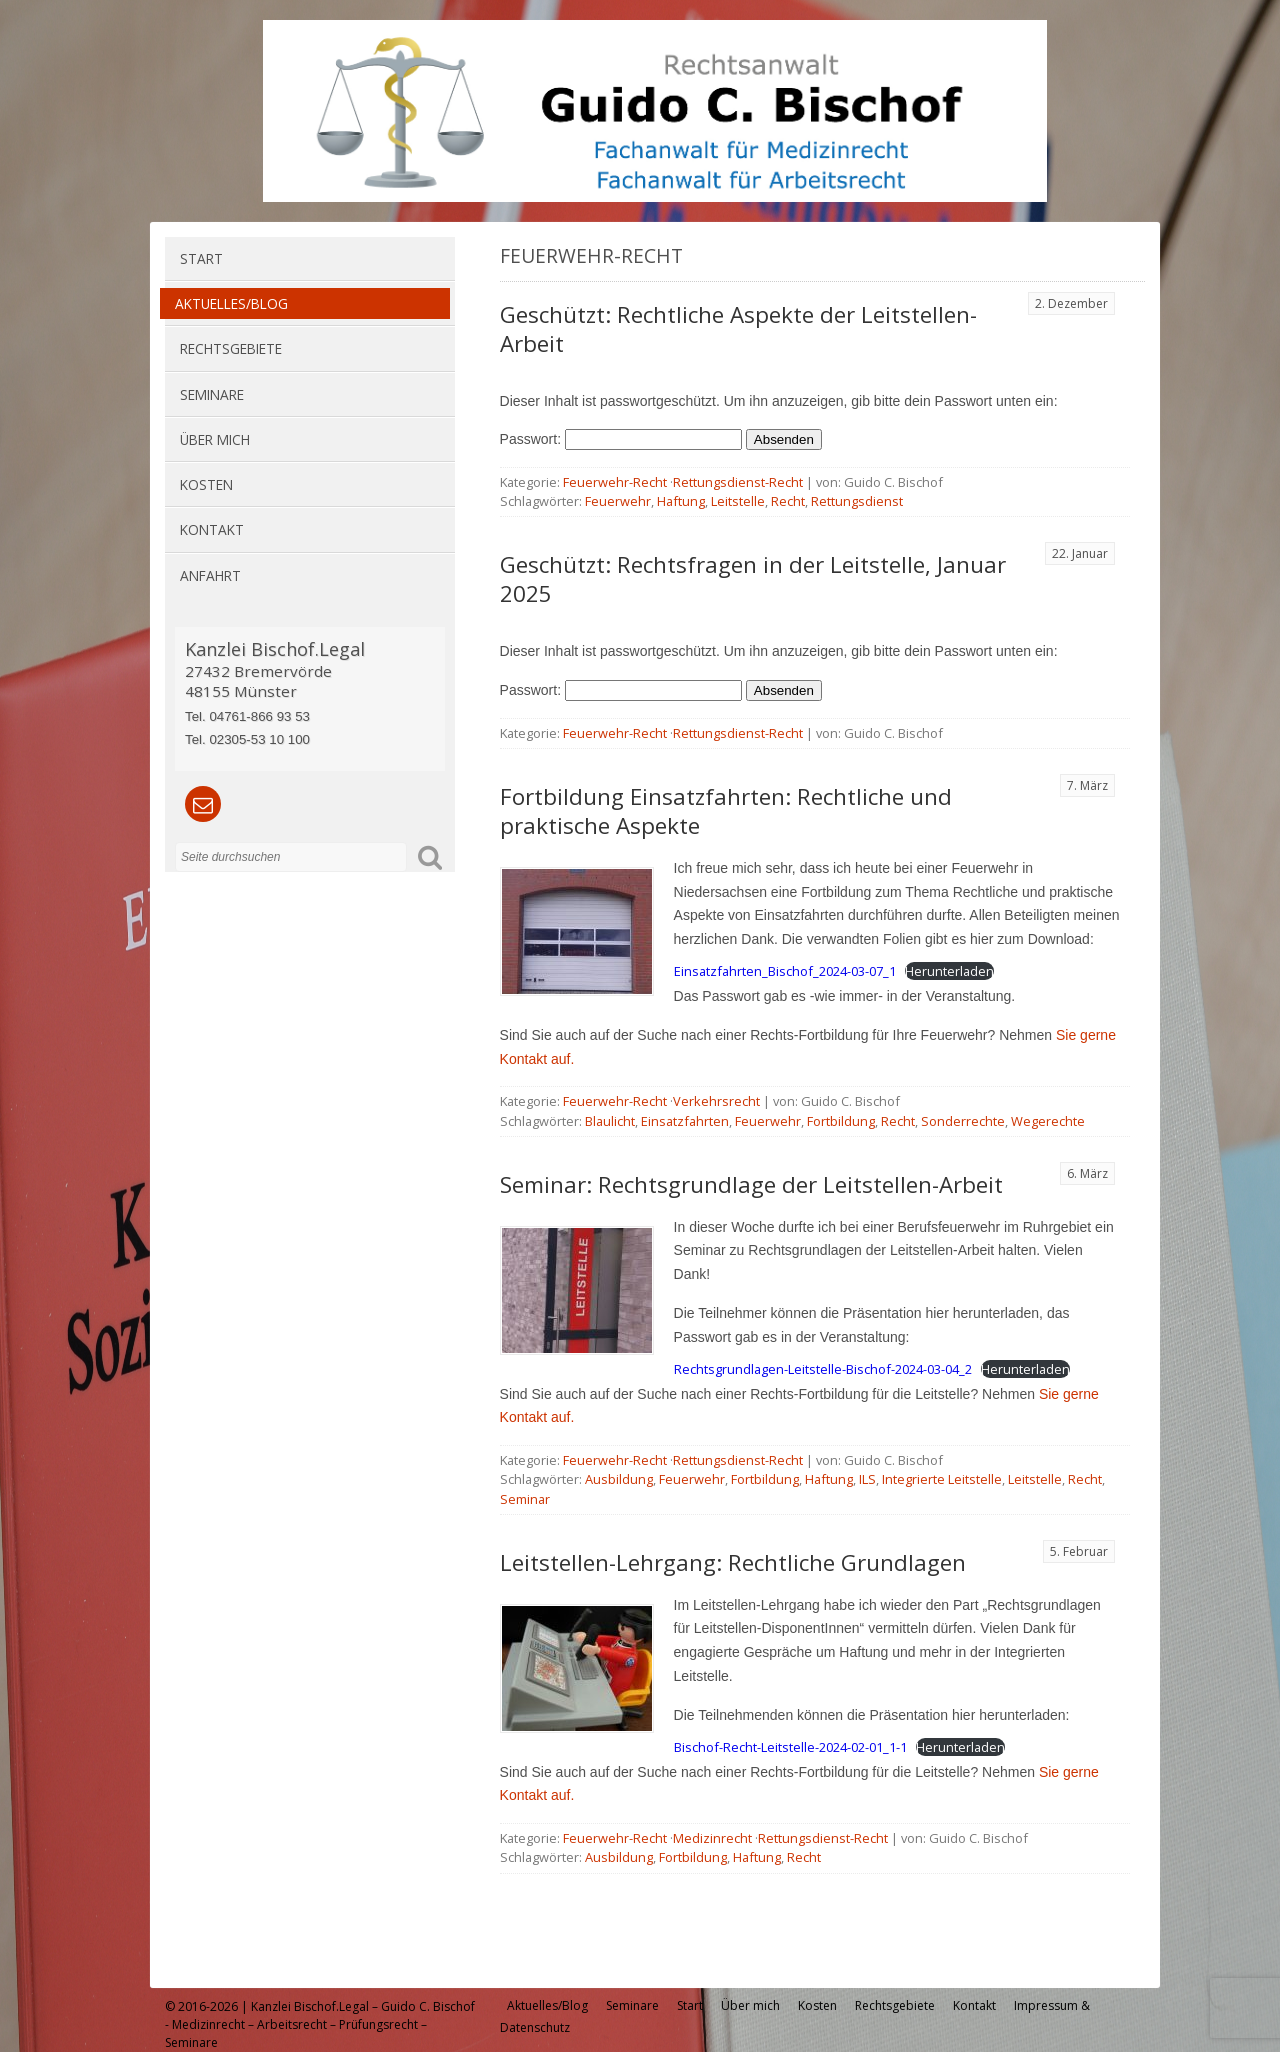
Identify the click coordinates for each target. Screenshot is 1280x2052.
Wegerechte (1048, 1121)
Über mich (215, 439)
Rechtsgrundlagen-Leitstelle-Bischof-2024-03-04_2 (823, 1369)
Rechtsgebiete (231, 348)
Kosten (206, 484)
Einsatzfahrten (685, 1121)
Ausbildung (619, 1479)
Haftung (681, 501)
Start (201, 258)
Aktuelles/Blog (231, 303)
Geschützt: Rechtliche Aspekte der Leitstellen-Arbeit (738, 329)
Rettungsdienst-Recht (738, 482)
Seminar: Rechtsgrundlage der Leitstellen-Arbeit (751, 1184)
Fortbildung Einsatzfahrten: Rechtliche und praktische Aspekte (726, 811)
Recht (788, 501)
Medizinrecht (712, 1838)
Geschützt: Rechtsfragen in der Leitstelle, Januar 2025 (753, 579)
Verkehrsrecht (716, 1101)
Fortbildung (841, 1121)
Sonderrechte (963, 1121)
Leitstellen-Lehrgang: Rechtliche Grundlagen (733, 1562)
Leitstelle (738, 501)
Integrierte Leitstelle (942, 1479)
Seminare (212, 394)
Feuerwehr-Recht (615, 482)
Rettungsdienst (857, 501)
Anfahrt (210, 575)
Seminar (525, 1499)
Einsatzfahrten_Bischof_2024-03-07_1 (785, 971)
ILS (867, 1479)
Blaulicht (610, 1121)
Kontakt (212, 529)
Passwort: (621, 439)
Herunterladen (949, 971)
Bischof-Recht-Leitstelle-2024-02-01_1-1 (790, 1747)
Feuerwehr (618, 501)
